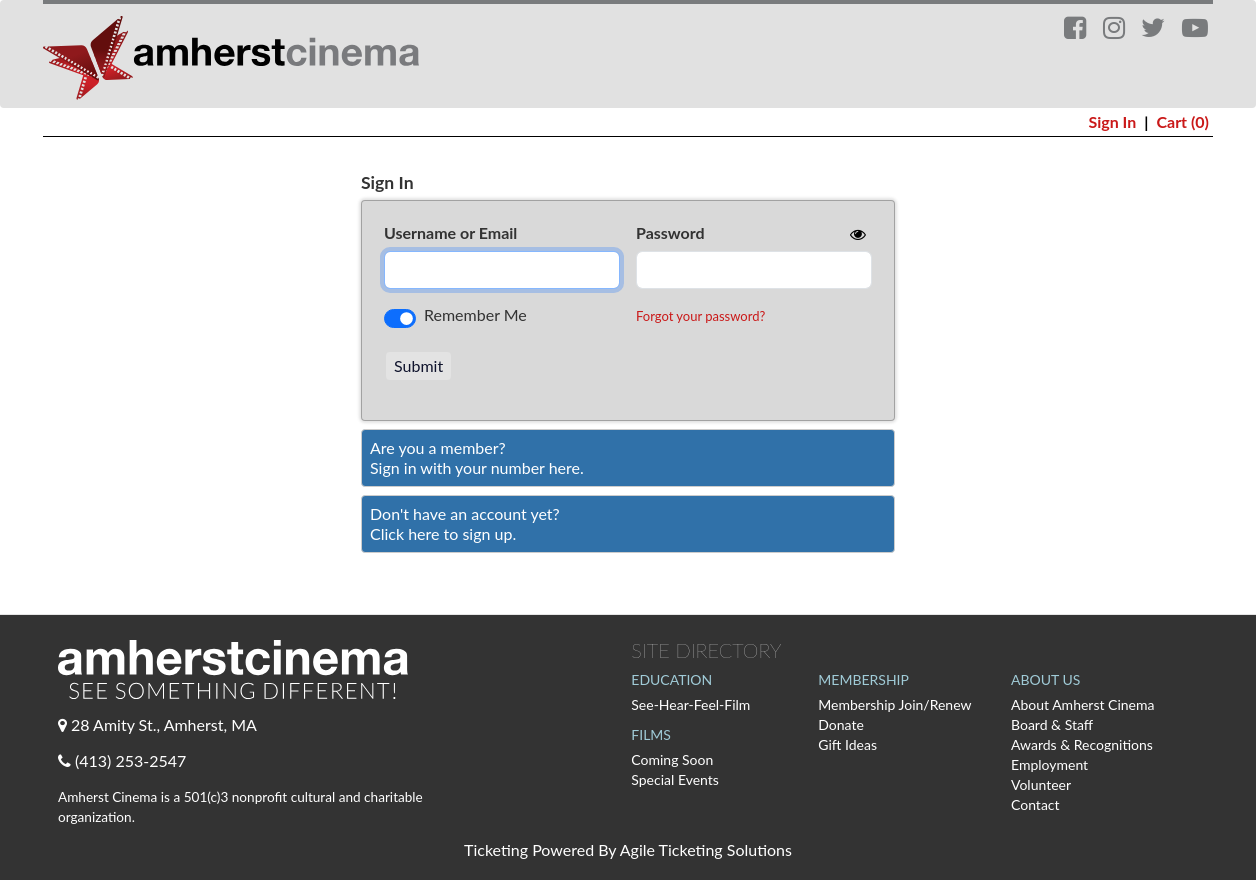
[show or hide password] (856, 234)
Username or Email (450, 232)
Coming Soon (672, 759)
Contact (1035, 804)
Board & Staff (1052, 724)
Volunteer (1041, 784)
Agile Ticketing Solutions (706, 849)
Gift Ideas (847, 744)
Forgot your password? (700, 316)
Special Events (675, 779)
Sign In (1112, 121)
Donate (841, 724)
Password (670, 232)
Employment (1049, 764)
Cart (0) (1182, 121)
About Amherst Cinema (1082, 704)
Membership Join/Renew (894, 704)
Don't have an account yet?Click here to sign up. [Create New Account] (465, 523)
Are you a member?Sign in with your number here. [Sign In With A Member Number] (477, 457)
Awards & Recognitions (1082, 744)
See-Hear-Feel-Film (690, 704)
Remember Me (475, 314)
